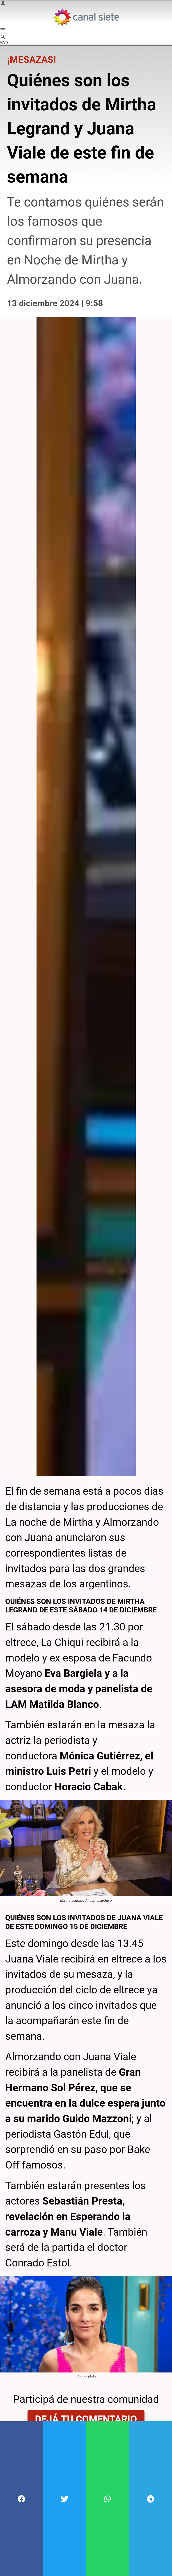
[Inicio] (86, 17)
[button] (21, 2498)
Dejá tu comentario (86, 2419)
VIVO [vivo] (4, 43)
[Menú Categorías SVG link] (2, 30)
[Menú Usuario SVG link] (2, 3)
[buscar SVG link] (2, 37)
